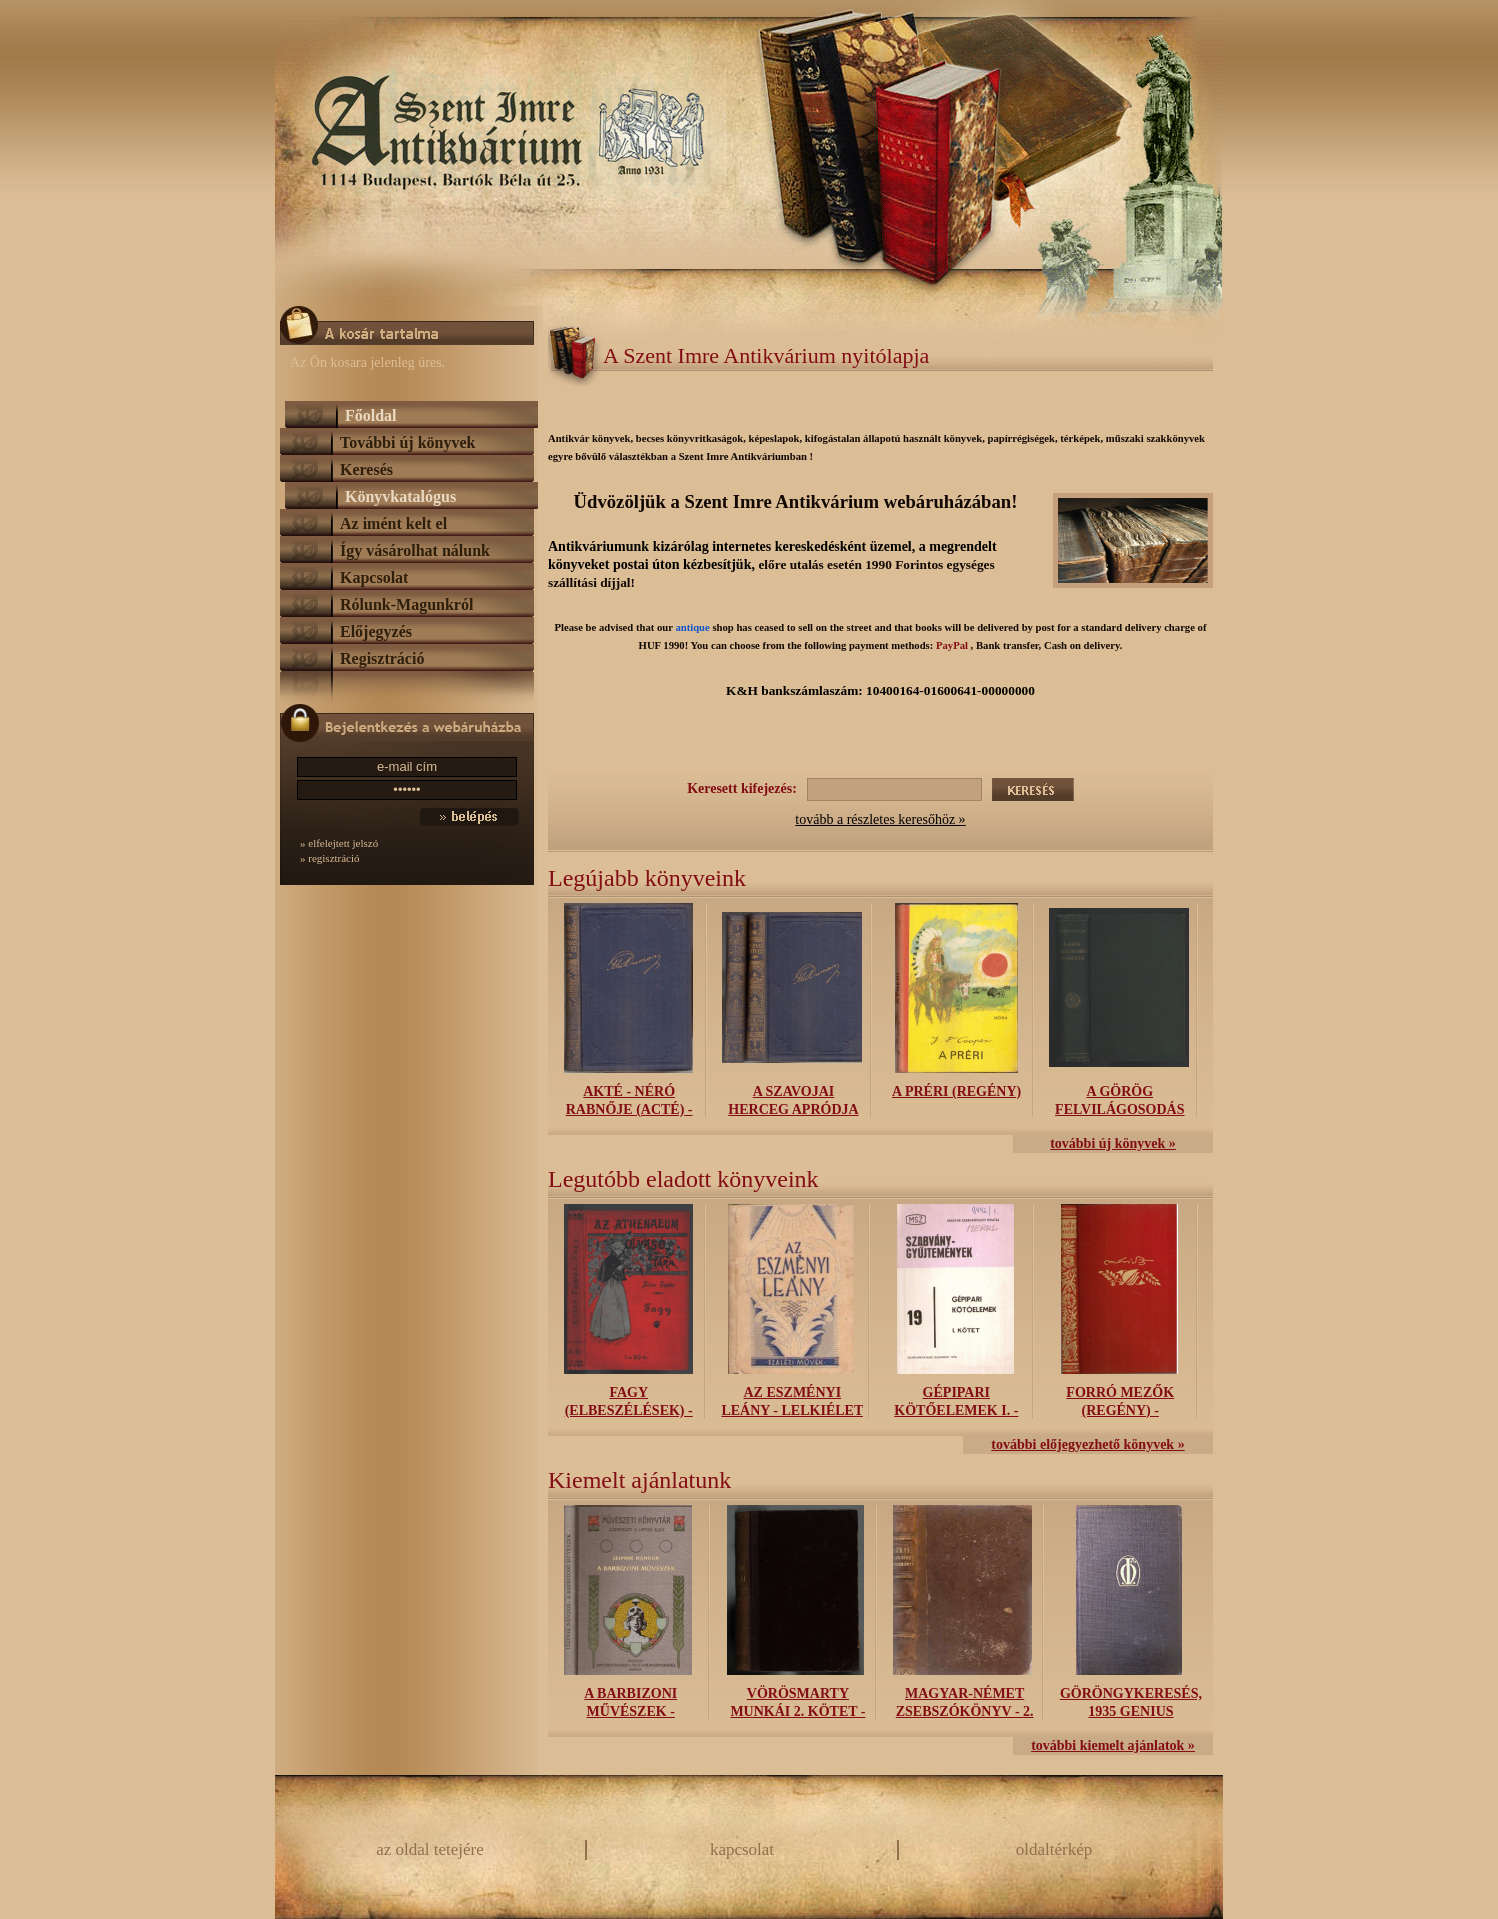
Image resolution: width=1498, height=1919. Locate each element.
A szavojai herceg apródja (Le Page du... (793, 1109)
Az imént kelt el (393, 523)
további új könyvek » (1113, 1143)
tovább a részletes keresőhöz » (880, 819)
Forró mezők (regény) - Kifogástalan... (1120, 1410)
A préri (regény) (956, 1091)
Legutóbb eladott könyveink (683, 1179)
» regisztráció (330, 858)
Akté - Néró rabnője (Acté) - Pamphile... (629, 1109)
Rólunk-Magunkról (406, 604)
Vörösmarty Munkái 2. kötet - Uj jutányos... (797, 1711)
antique (692, 627)
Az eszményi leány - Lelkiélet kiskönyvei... (792, 1410)
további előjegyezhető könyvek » (1087, 1444)
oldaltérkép (1054, 1849)
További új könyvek (407, 442)
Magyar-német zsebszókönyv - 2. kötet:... (965, 1711)
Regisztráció (382, 658)
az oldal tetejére (430, 1849)
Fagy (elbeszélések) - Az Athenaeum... (629, 1410)
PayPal (952, 645)
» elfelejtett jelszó (339, 843)
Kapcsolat (374, 577)
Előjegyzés (376, 631)
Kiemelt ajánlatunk (639, 1480)
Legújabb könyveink (647, 878)
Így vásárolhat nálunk (415, 550)
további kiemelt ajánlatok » (1113, 1745)
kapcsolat (742, 1849)
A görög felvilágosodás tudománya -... (1119, 1109)
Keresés (366, 469)
